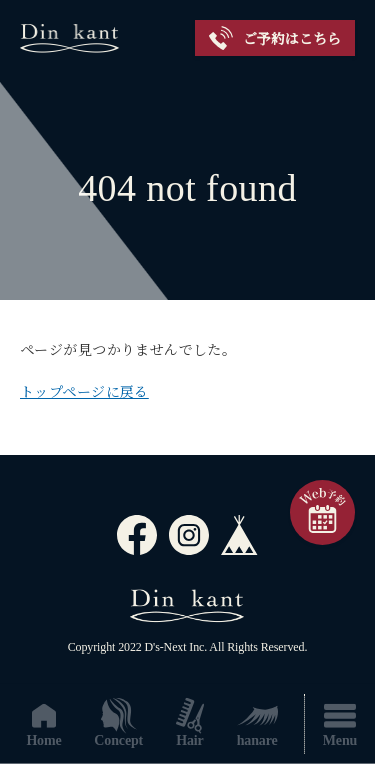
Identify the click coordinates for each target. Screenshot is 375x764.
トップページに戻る (84, 392)
